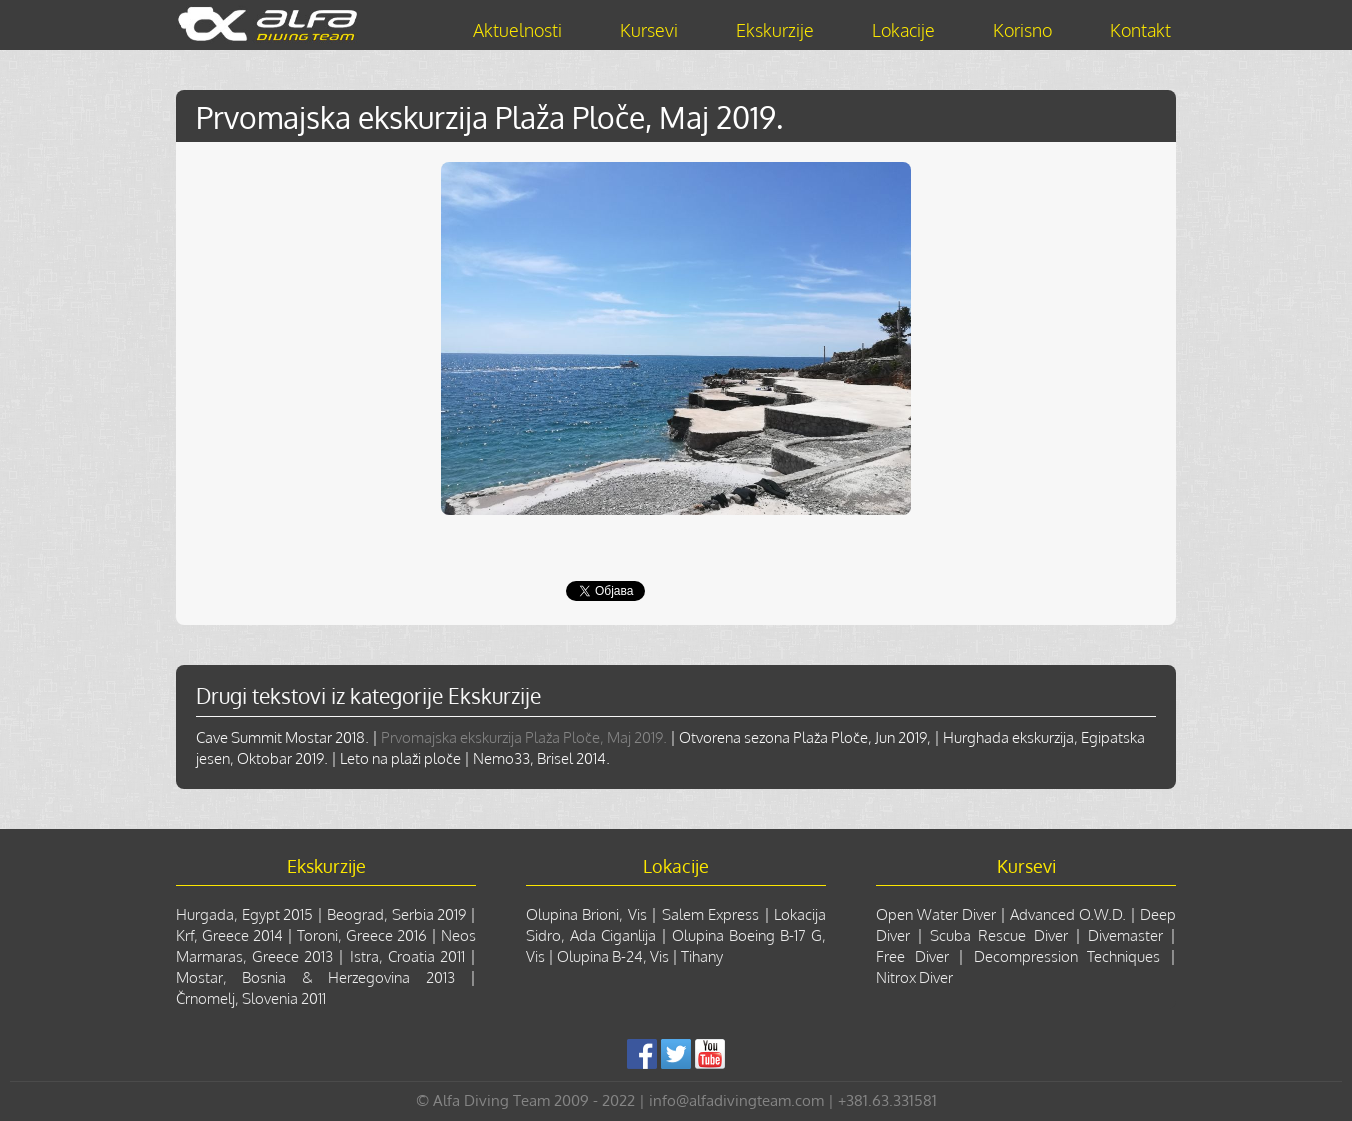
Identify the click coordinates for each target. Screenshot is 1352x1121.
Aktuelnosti (517, 30)
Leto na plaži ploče (400, 758)
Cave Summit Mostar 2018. (282, 737)
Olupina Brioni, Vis (586, 914)
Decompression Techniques (1067, 956)
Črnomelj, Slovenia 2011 (251, 998)
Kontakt (1140, 30)
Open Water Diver (936, 914)
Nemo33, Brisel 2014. (541, 758)
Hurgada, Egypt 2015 (244, 914)
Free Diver (912, 956)
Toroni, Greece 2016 (362, 935)
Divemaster (1125, 935)
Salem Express (710, 914)
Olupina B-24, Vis (613, 956)
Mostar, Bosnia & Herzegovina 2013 (315, 977)
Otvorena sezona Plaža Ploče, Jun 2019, (805, 737)
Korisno (1022, 30)
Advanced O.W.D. (1068, 914)
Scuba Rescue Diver (998, 935)
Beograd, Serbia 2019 (396, 914)
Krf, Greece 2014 (229, 935)
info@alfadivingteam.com (736, 1100)
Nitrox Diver (914, 977)
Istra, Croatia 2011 (407, 956)
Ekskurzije (775, 30)
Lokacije (903, 30)
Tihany (702, 956)
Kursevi (649, 30)
